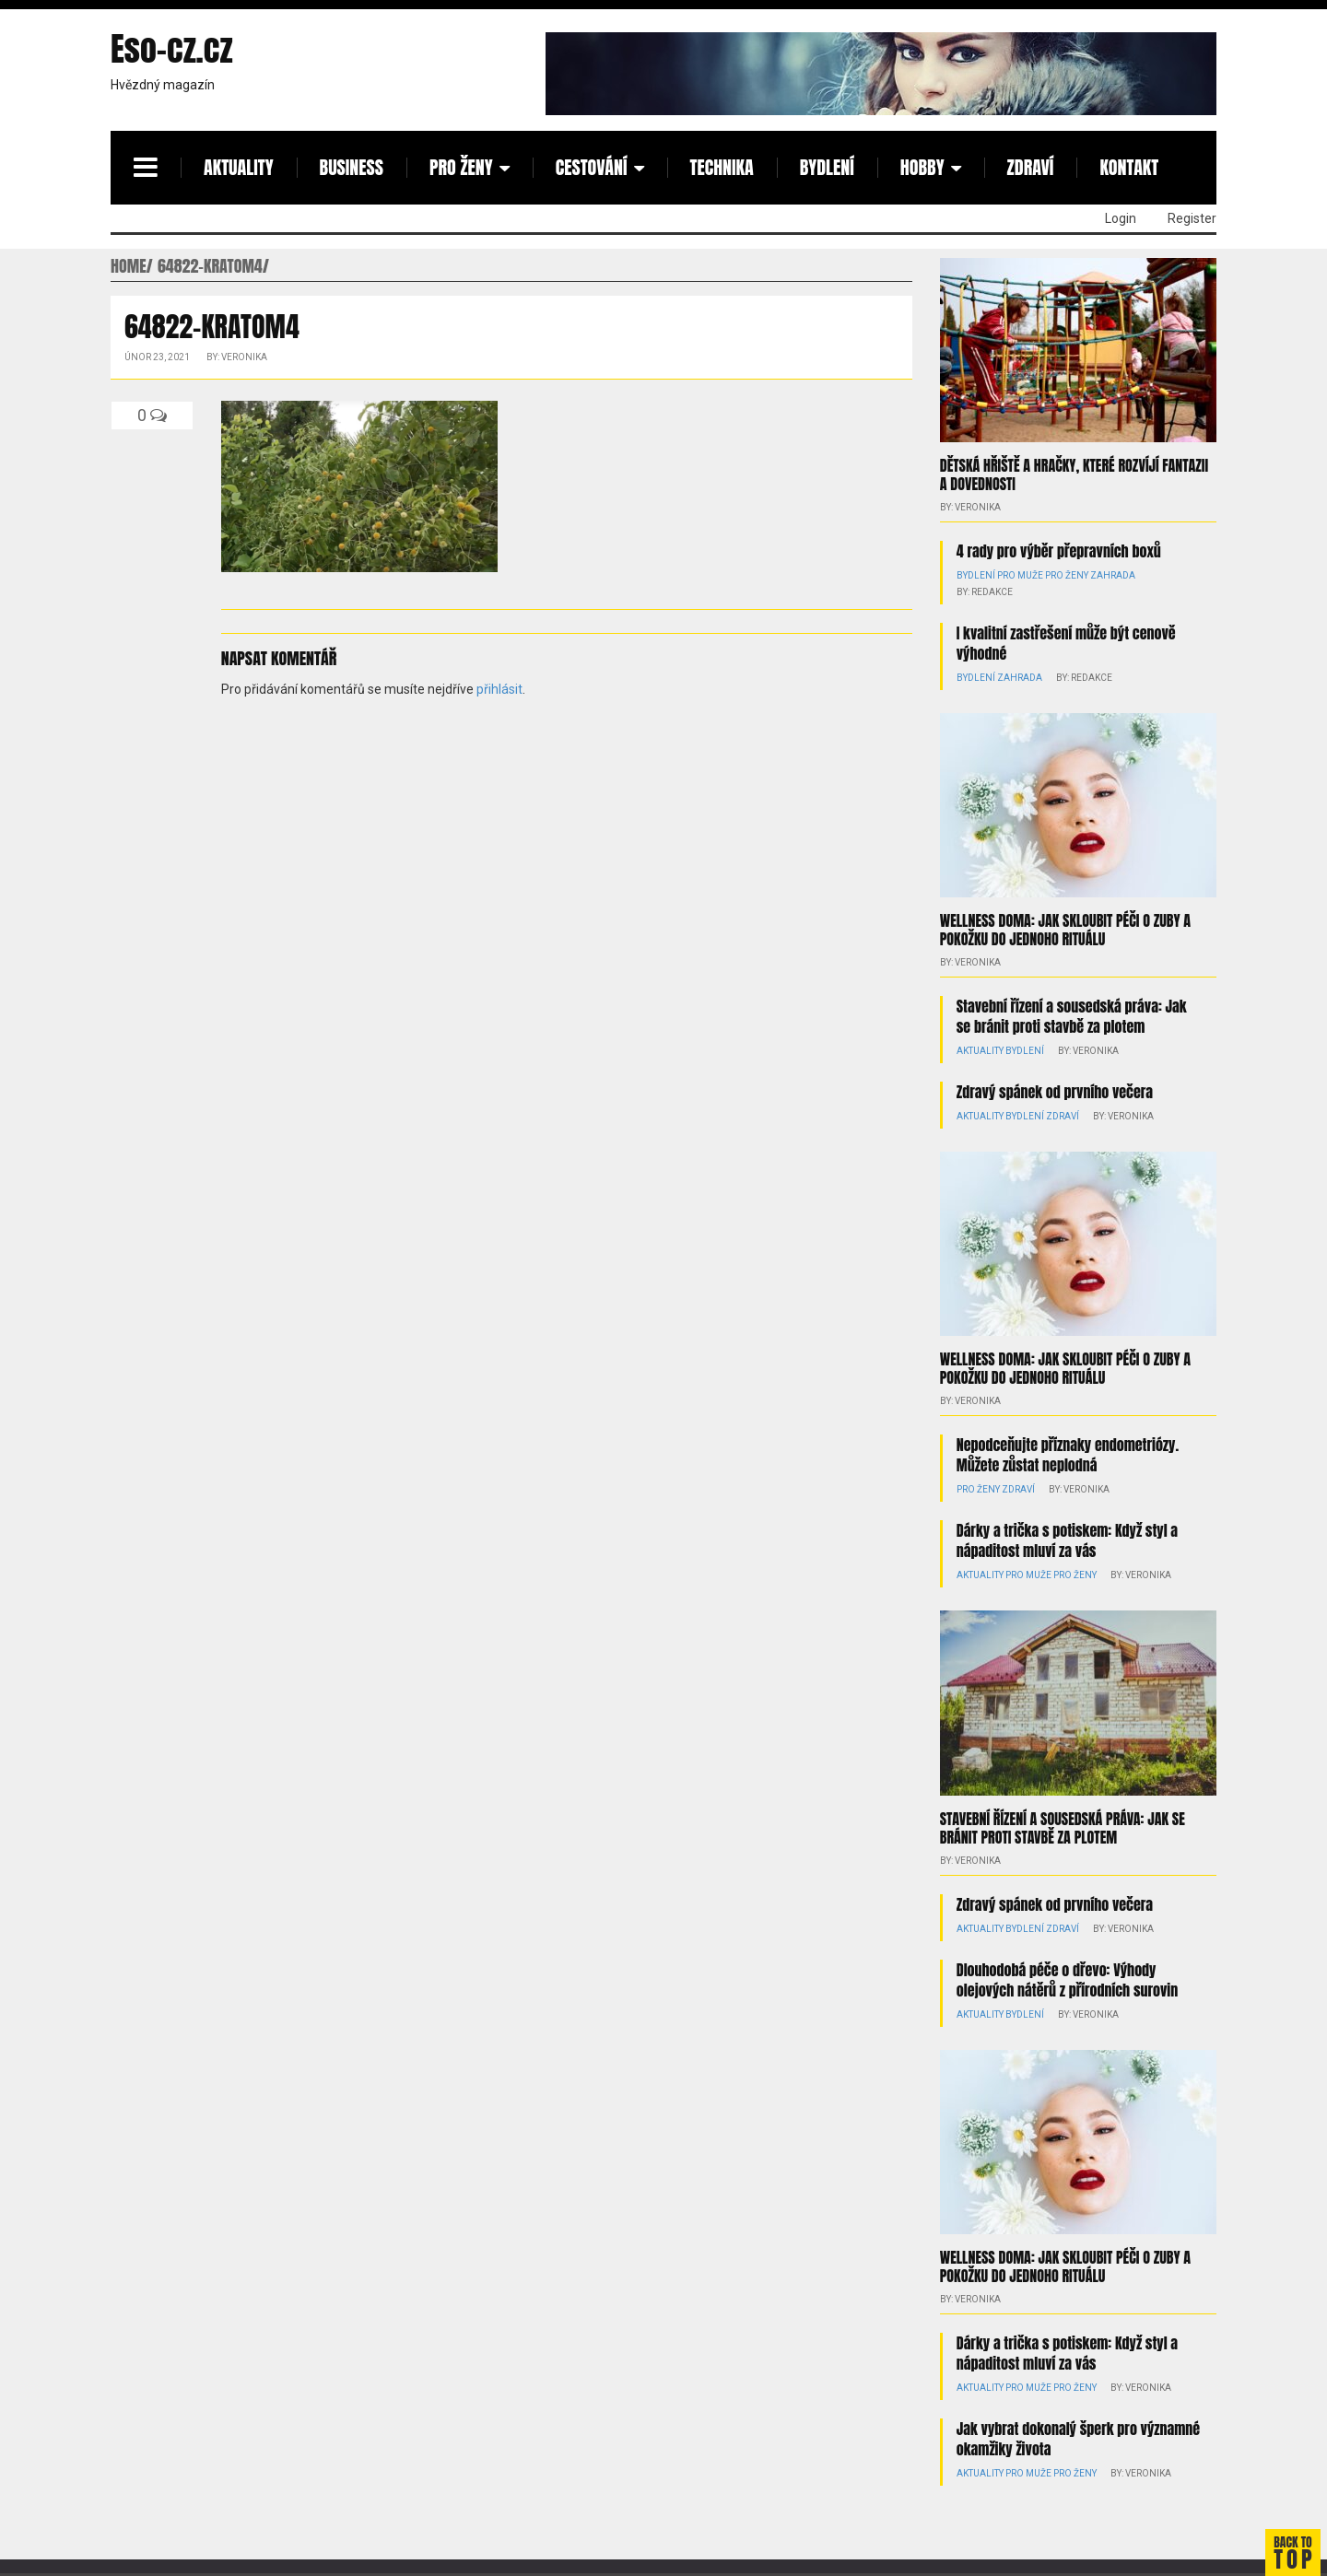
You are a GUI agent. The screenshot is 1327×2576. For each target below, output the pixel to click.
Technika (722, 167)
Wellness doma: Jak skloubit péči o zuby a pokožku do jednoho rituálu (1065, 929)
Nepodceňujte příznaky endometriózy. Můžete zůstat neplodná (1068, 1455)
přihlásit (499, 689)
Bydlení (827, 167)
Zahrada (1112, 575)
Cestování (592, 167)
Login (1120, 218)
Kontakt (1128, 167)
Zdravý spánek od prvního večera (1055, 1092)
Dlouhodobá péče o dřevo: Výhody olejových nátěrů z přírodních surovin (1067, 1980)
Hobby (922, 167)
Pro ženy (461, 167)
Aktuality (239, 167)
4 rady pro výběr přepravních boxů (1059, 551)
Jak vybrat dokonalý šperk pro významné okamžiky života (1078, 2439)
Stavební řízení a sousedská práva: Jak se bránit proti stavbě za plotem (1072, 1016)
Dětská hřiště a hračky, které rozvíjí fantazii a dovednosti (1074, 474)
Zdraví (1030, 167)
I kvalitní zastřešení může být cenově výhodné (1066, 643)
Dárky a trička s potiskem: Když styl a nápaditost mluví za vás (1067, 1540)
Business (351, 167)
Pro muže (1020, 575)
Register (1192, 218)
